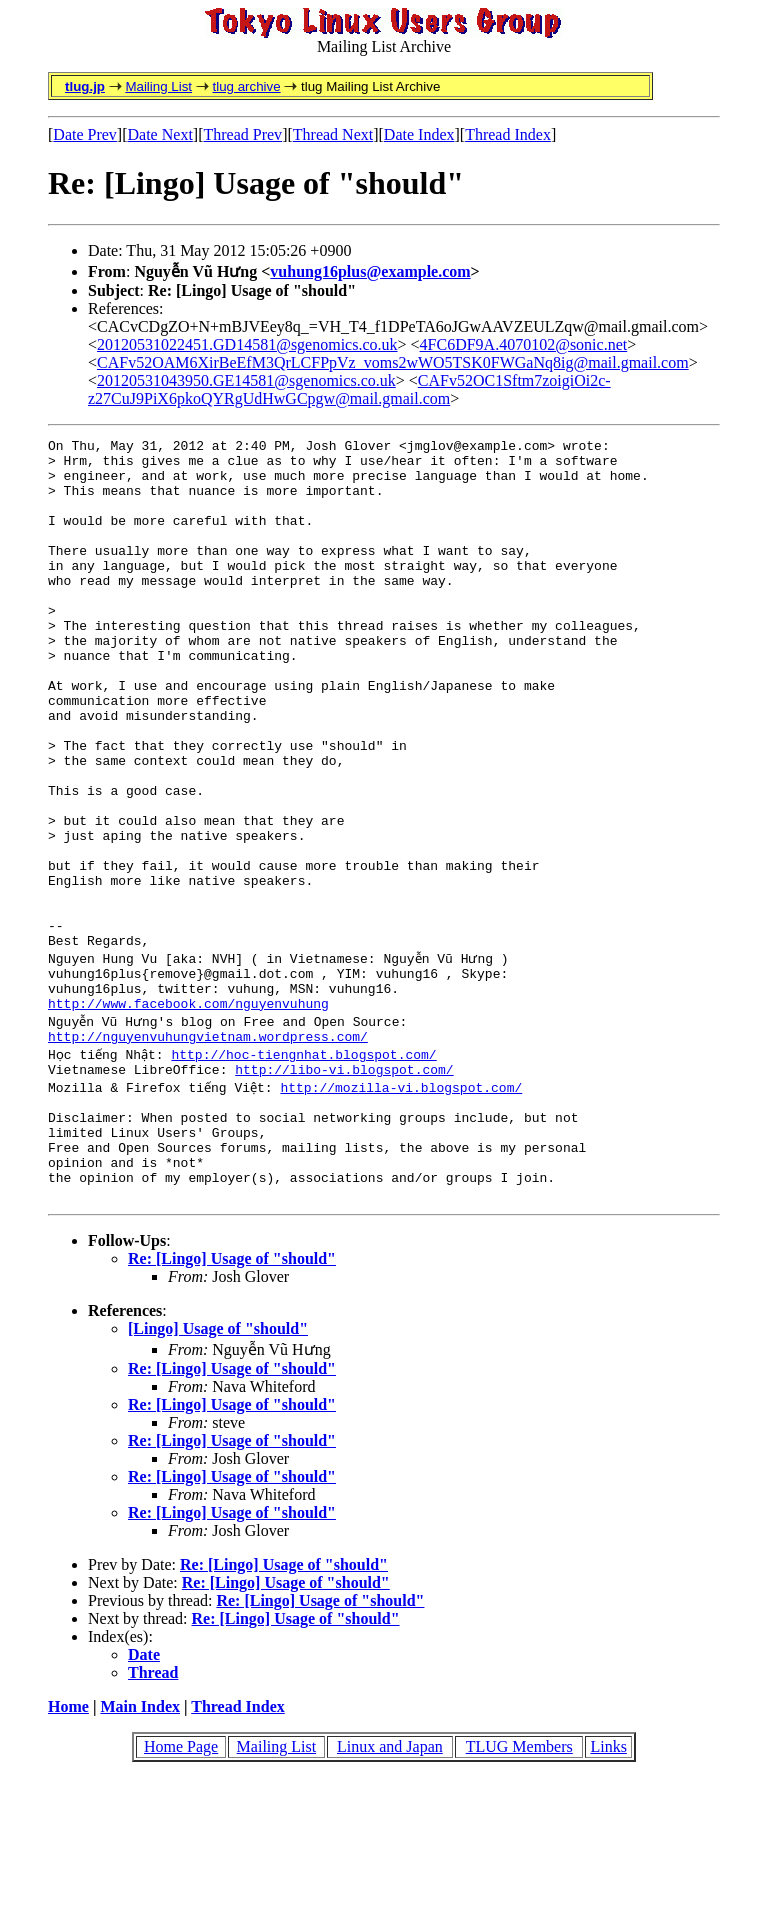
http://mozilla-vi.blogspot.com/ (403, 1204)
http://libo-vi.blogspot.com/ (344, 1186)
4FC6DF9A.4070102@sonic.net (524, 344)
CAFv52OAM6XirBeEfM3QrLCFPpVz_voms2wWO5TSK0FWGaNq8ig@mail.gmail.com (393, 362)
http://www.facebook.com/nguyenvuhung (188, 1114)
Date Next (160, 134)
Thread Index (508, 134)
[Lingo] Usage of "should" (218, 1466)
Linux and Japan (390, 1884)
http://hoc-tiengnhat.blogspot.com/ (305, 1168)
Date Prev (85, 134)
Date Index (419, 134)
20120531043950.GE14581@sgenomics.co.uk (246, 380)
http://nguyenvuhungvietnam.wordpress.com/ (208, 1150)
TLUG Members (519, 1884)
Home (68, 1844)
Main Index (140, 1844)
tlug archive (246, 86)
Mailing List (158, 86)
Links (608, 1884)
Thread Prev (242, 134)
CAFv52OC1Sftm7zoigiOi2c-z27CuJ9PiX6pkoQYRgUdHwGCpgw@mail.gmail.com (349, 389)
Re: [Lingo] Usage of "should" (232, 1396)
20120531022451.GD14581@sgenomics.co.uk (247, 344)
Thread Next (333, 134)
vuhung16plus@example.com (370, 271)
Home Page (181, 1884)
